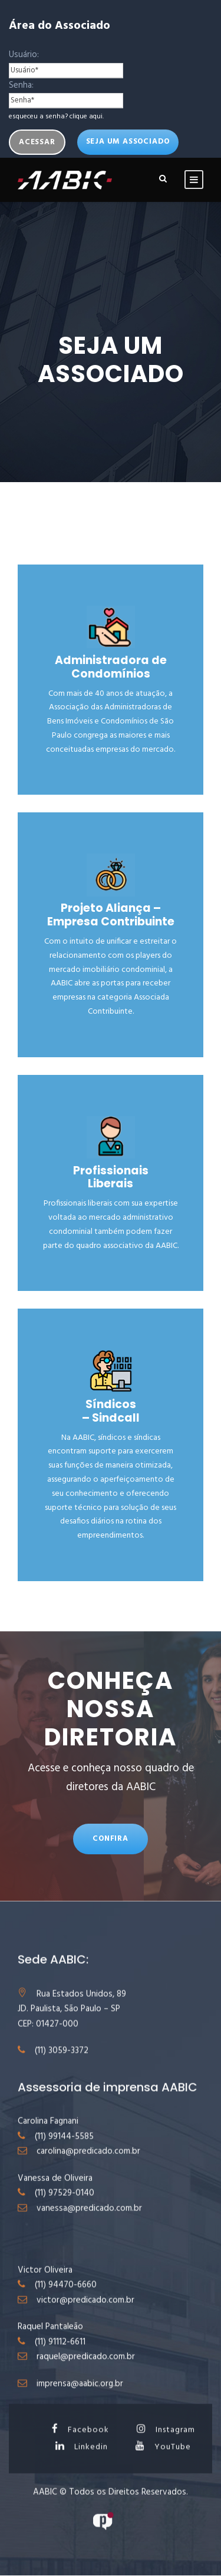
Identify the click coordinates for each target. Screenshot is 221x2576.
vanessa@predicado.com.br (89, 2223)
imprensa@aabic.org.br (80, 2399)
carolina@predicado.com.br (88, 2166)
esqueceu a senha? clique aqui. (56, 116)
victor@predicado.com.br (85, 2315)
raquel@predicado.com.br (86, 2372)
